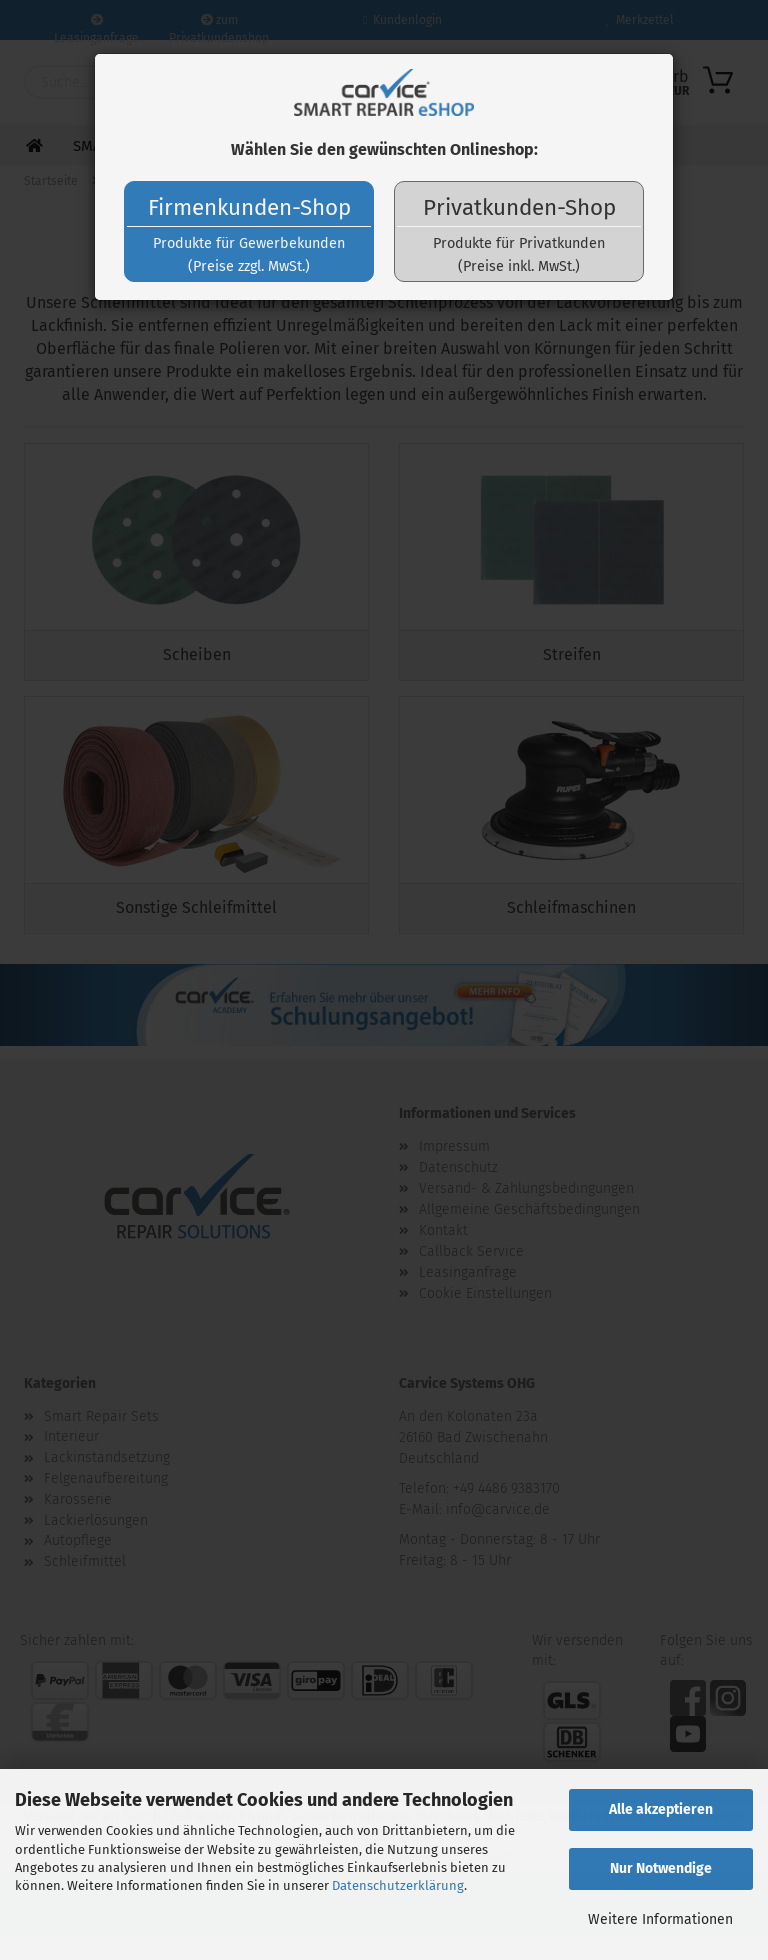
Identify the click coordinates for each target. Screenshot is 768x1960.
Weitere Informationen (660, 1919)
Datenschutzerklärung (398, 1885)
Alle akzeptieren (661, 1809)
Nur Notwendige (661, 1868)
